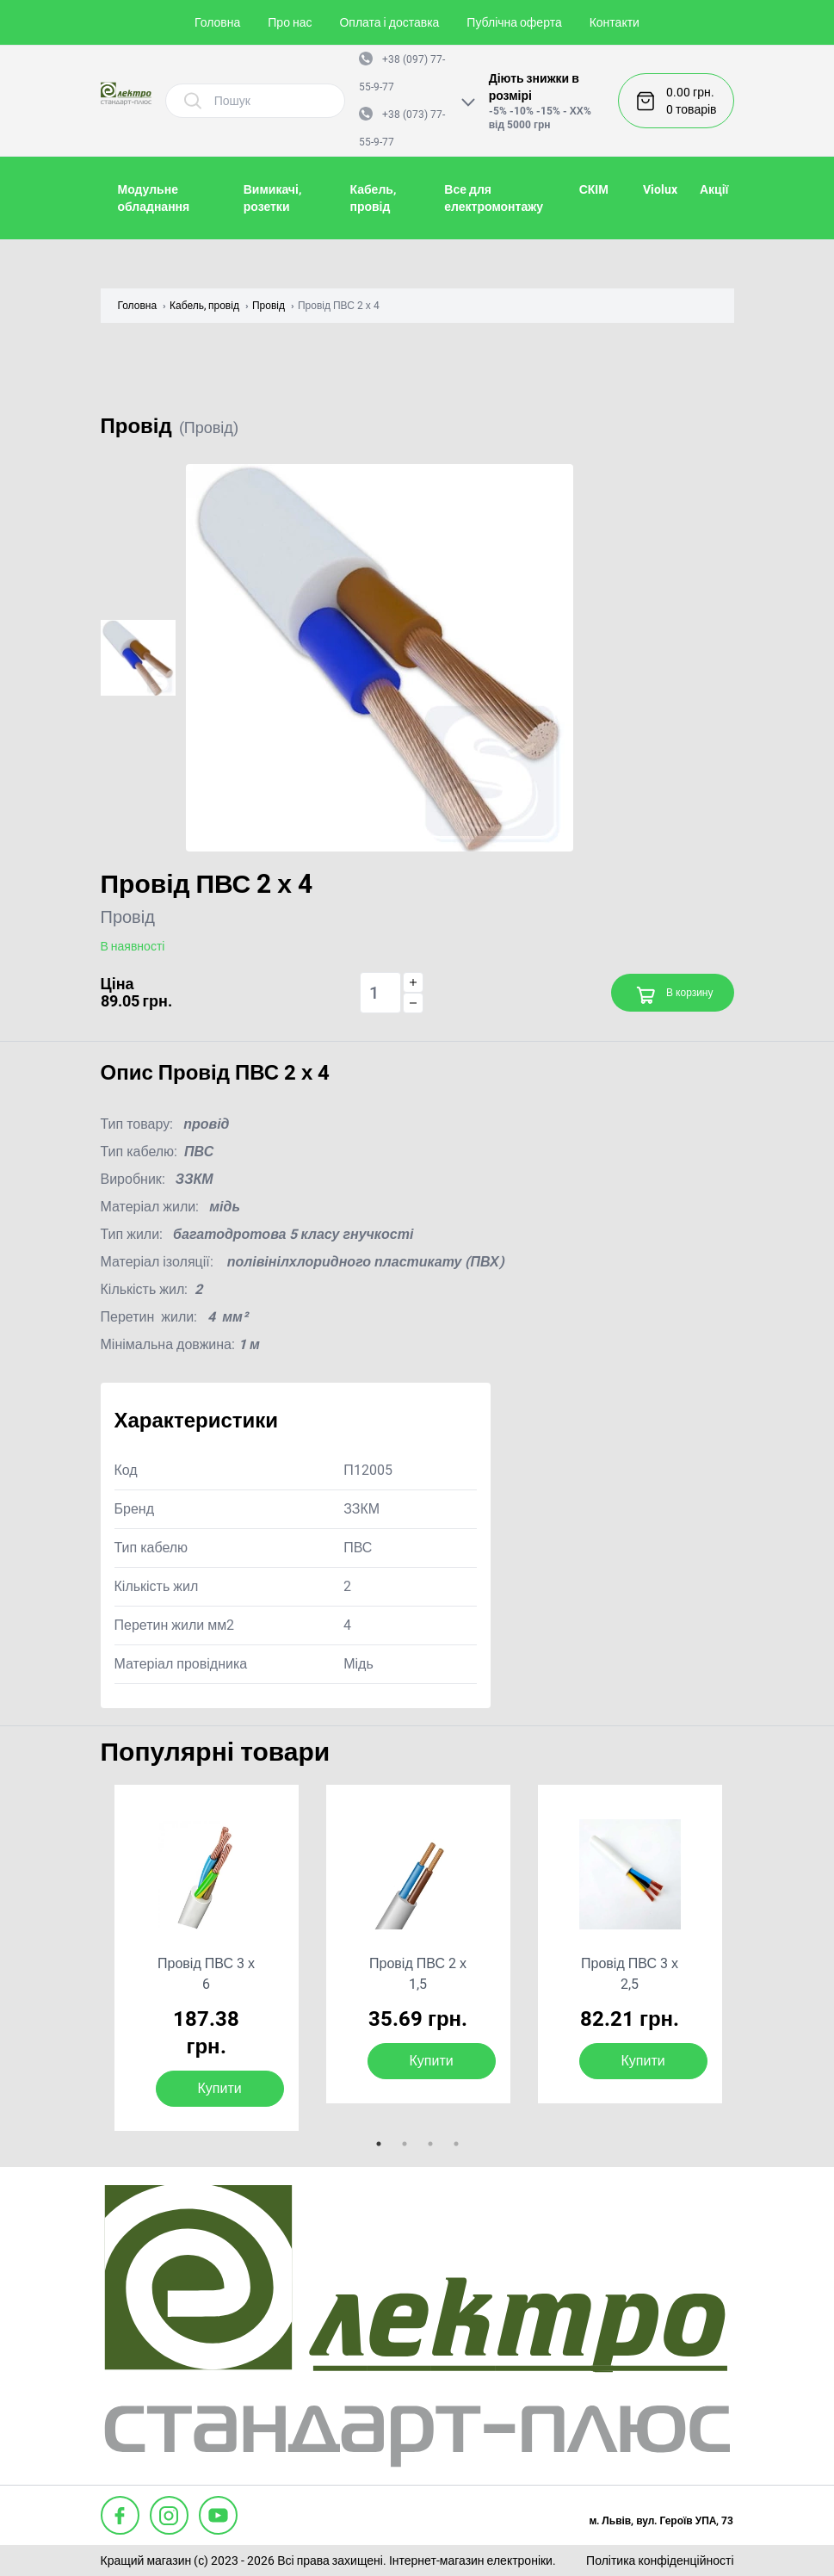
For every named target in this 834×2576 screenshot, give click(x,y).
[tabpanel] (206, 1958)
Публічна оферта (513, 22)
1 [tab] (378, 2143)
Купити (220, 2088)
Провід (268, 306)
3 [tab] (430, 2143)
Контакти (614, 22)
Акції (714, 189)
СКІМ (594, 189)
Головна (217, 22)
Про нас (290, 22)
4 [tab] (456, 2143)
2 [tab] (404, 2143)
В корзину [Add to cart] (674, 995)
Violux (660, 189)
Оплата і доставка (389, 22)
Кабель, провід (204, 306)
